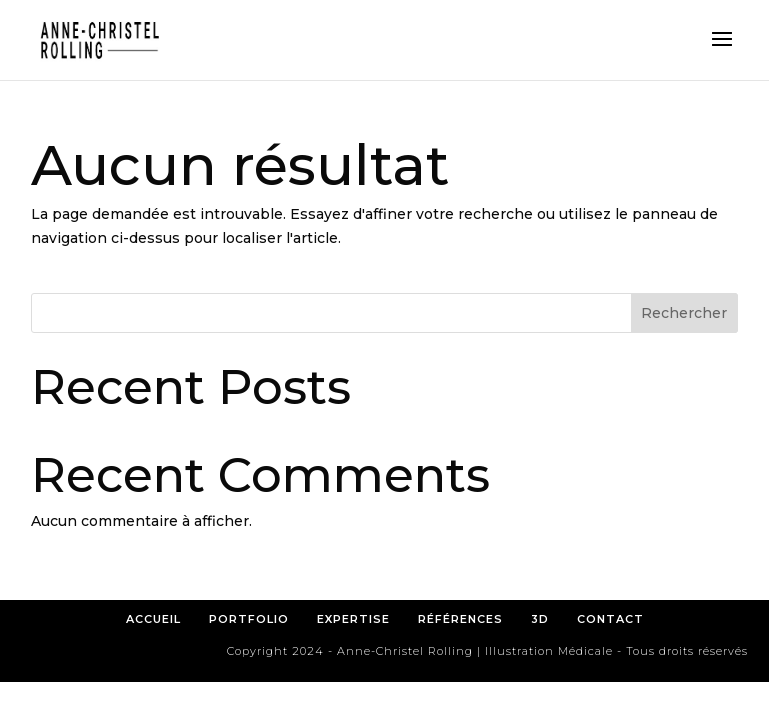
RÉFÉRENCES (466, 619)
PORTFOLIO (249, 619)
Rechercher (684, 313)
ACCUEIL (153, 619)
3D (540, 619)
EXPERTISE (353, 619)
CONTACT (610, 619)
